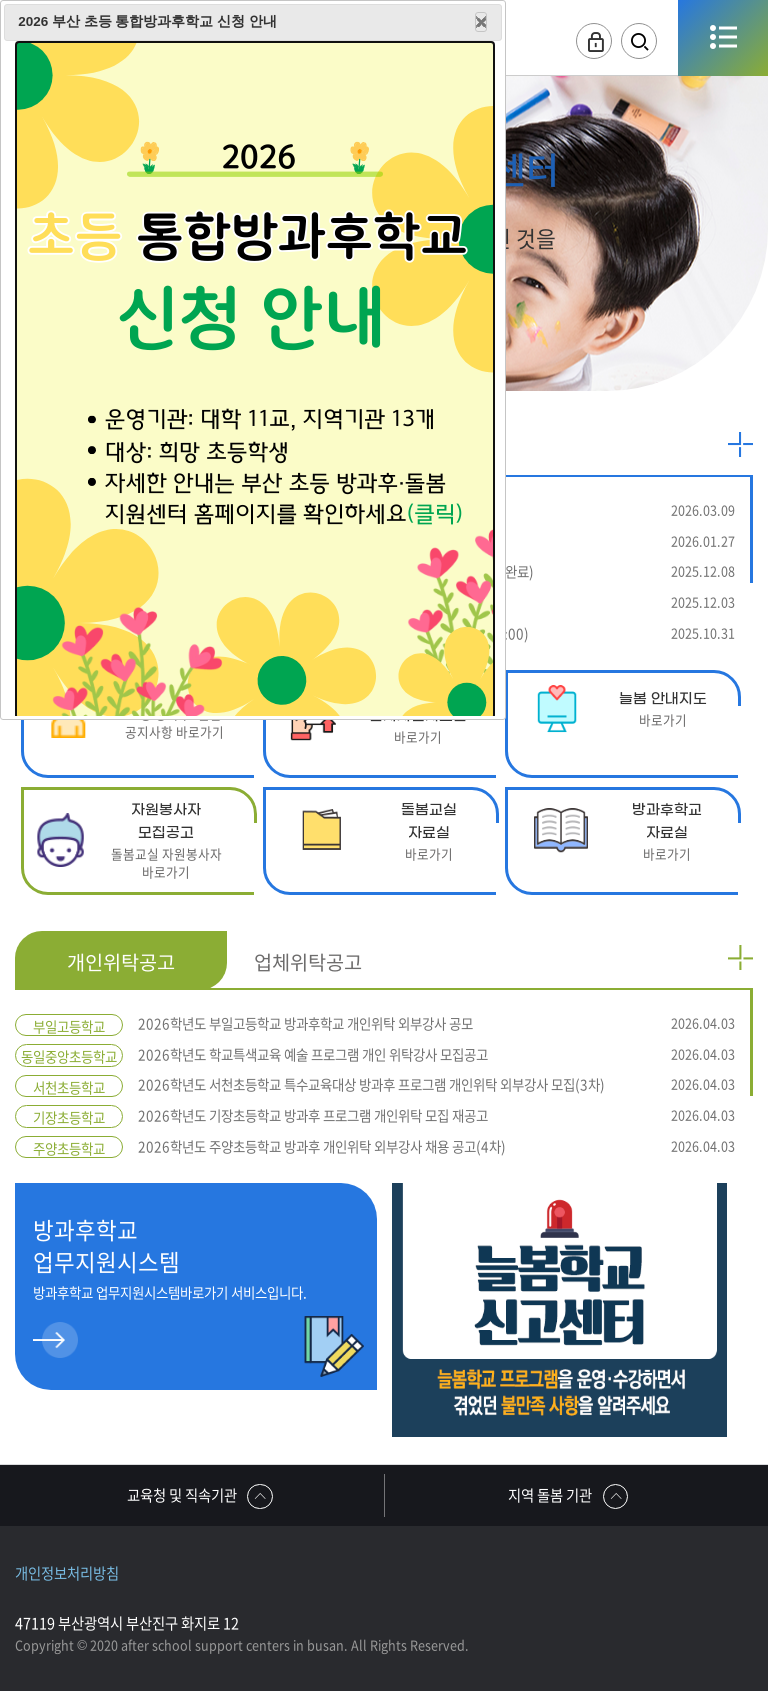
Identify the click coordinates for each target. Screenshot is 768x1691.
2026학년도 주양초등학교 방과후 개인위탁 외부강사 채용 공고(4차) (436, 1146)
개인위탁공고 (121, 961)
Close (481, 22)
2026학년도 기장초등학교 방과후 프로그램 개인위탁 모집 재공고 (436, 1115)
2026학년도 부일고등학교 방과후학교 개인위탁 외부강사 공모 (436, 1023)
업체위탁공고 (308, 961)
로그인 (594, 41)
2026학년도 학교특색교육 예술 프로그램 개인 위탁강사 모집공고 (436, 1054)
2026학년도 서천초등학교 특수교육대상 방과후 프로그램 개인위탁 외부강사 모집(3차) (436, 1084)
